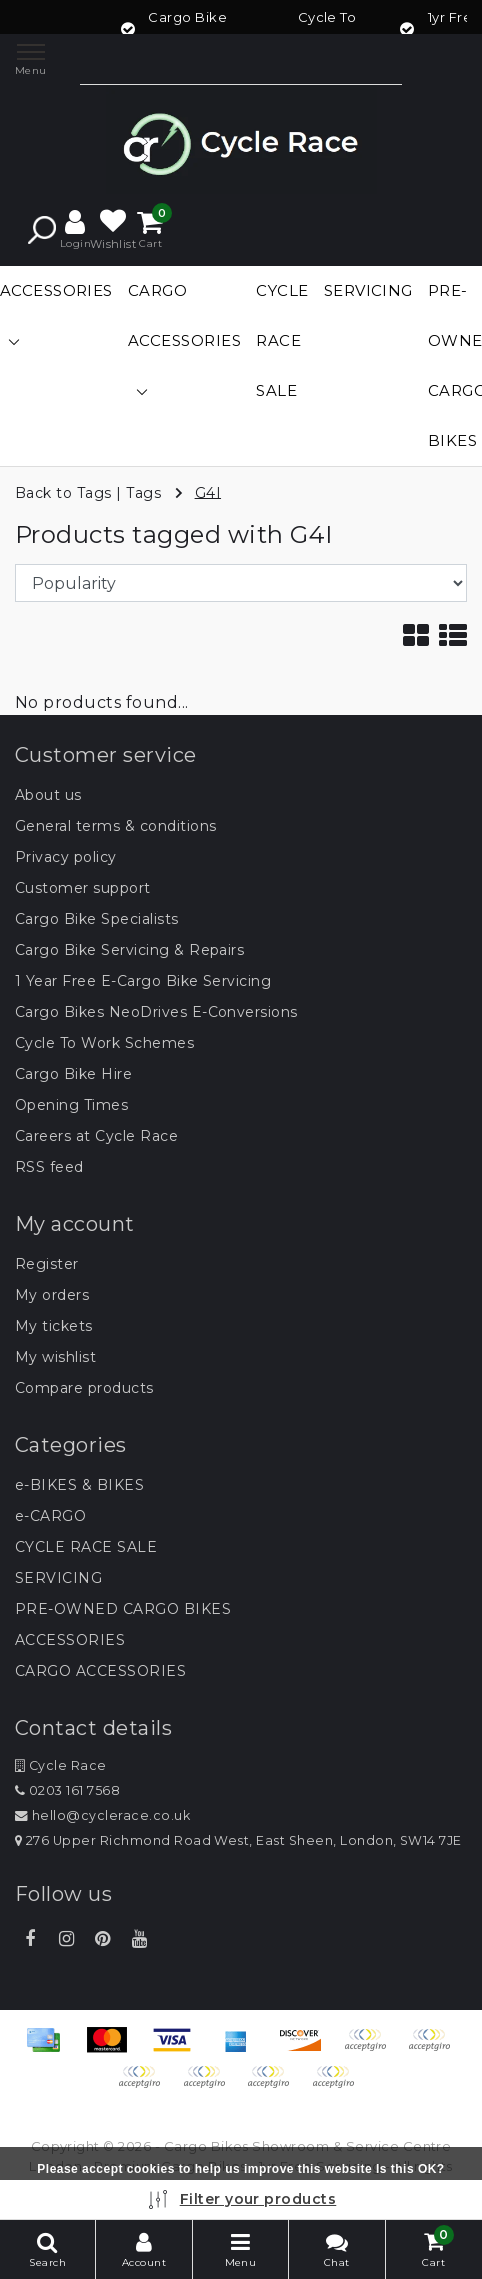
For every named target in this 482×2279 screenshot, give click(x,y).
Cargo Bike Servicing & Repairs (129, 950)
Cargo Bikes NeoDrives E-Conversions (156, 1012)
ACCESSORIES (70, 1640)
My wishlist (55, 1357)
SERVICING (58, 1578)
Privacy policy (66, 857)
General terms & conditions (115, 826)
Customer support (83, 888)
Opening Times (71, 1105)
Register (47, 1264)
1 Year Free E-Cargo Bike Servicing (143, 981)
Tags (143, 492)
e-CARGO (50, 1516)
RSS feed (49, 1167)
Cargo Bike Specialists (97, 919)
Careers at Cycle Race (96, 1136)
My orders (52, 1295)
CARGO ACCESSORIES (100, 1671)
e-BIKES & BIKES (79, 1485)
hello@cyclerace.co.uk (102, 1815)
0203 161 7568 (67, 1790)
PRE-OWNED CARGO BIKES (123, 1609)
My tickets (54, 1326)
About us (48, 795)
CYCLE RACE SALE (86, 1547)
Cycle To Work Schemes (104, 1043)
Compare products (84, 1388)
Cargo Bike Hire (73, 1074)
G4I (208, 492)
